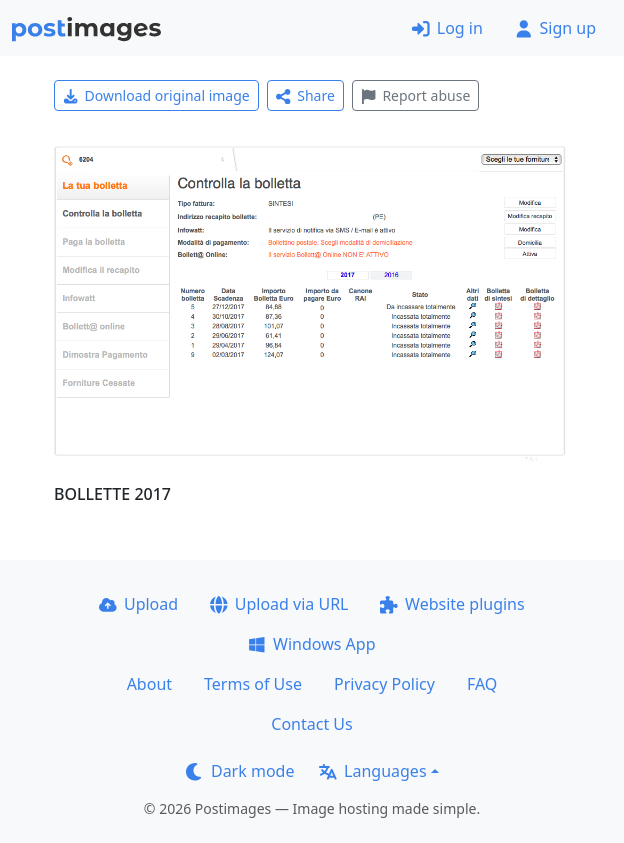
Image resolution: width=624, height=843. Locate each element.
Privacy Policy (384, 684)
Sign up (555, 28)
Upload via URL (279, 604)
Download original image (156, 95)
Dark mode (240, 771)
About (149, 684)
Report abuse (415, 95)
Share (305, 95)
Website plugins (452, 604)
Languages (372, 771)
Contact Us (311, 724)
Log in (447, 28)
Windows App (311, 644)
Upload (138, 604)
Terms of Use (253, 684)
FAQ (482, 684)
